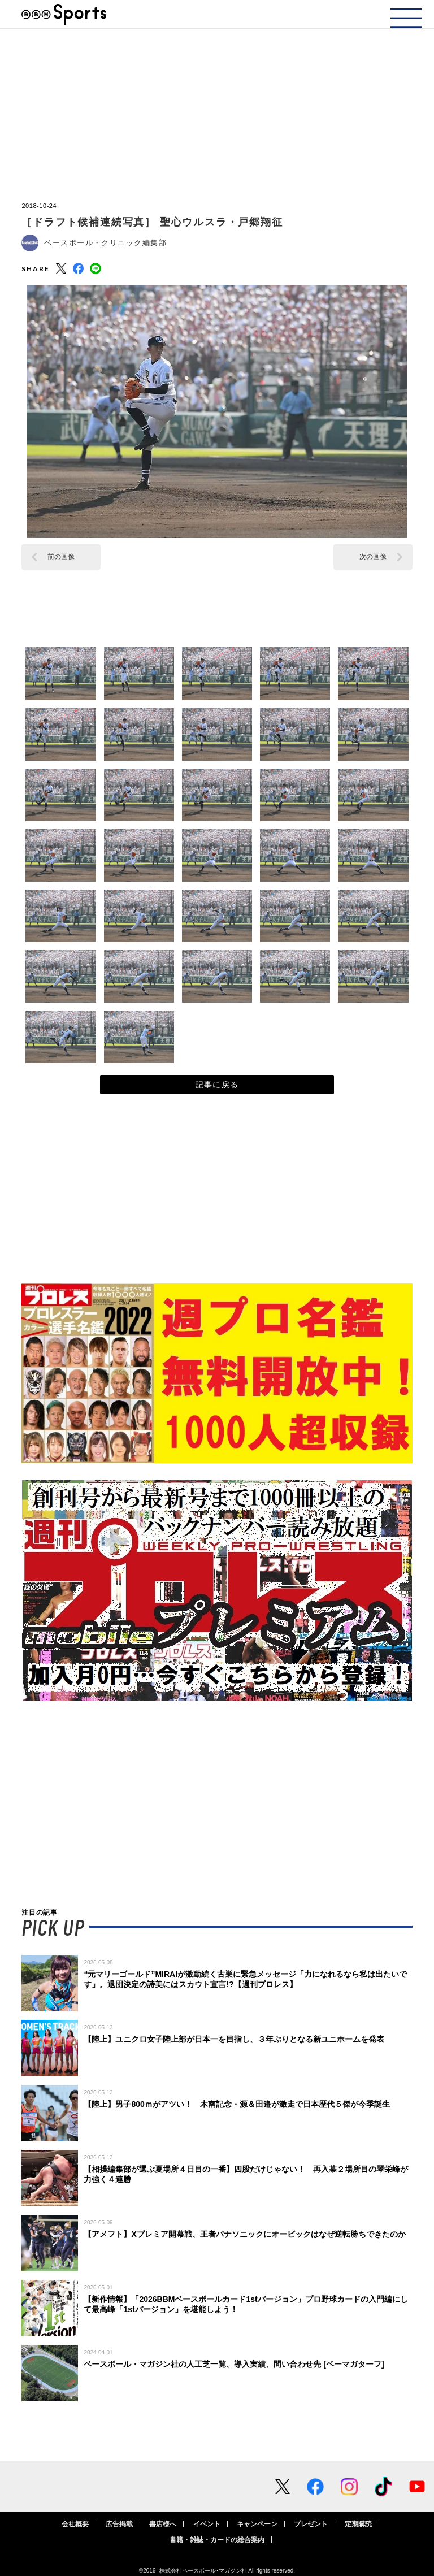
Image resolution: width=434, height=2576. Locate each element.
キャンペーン (257, 2524)
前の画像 (61, 557)
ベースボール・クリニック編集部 (105, 242)
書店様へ (162, 2524)
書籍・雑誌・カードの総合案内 (217, 2539)
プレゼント (311, 2524)
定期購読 (358, 2524)
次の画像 (373, 557)
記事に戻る (217, 1084)
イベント (206, 2524)
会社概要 (75, 2524)
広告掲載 (119, 2524)
